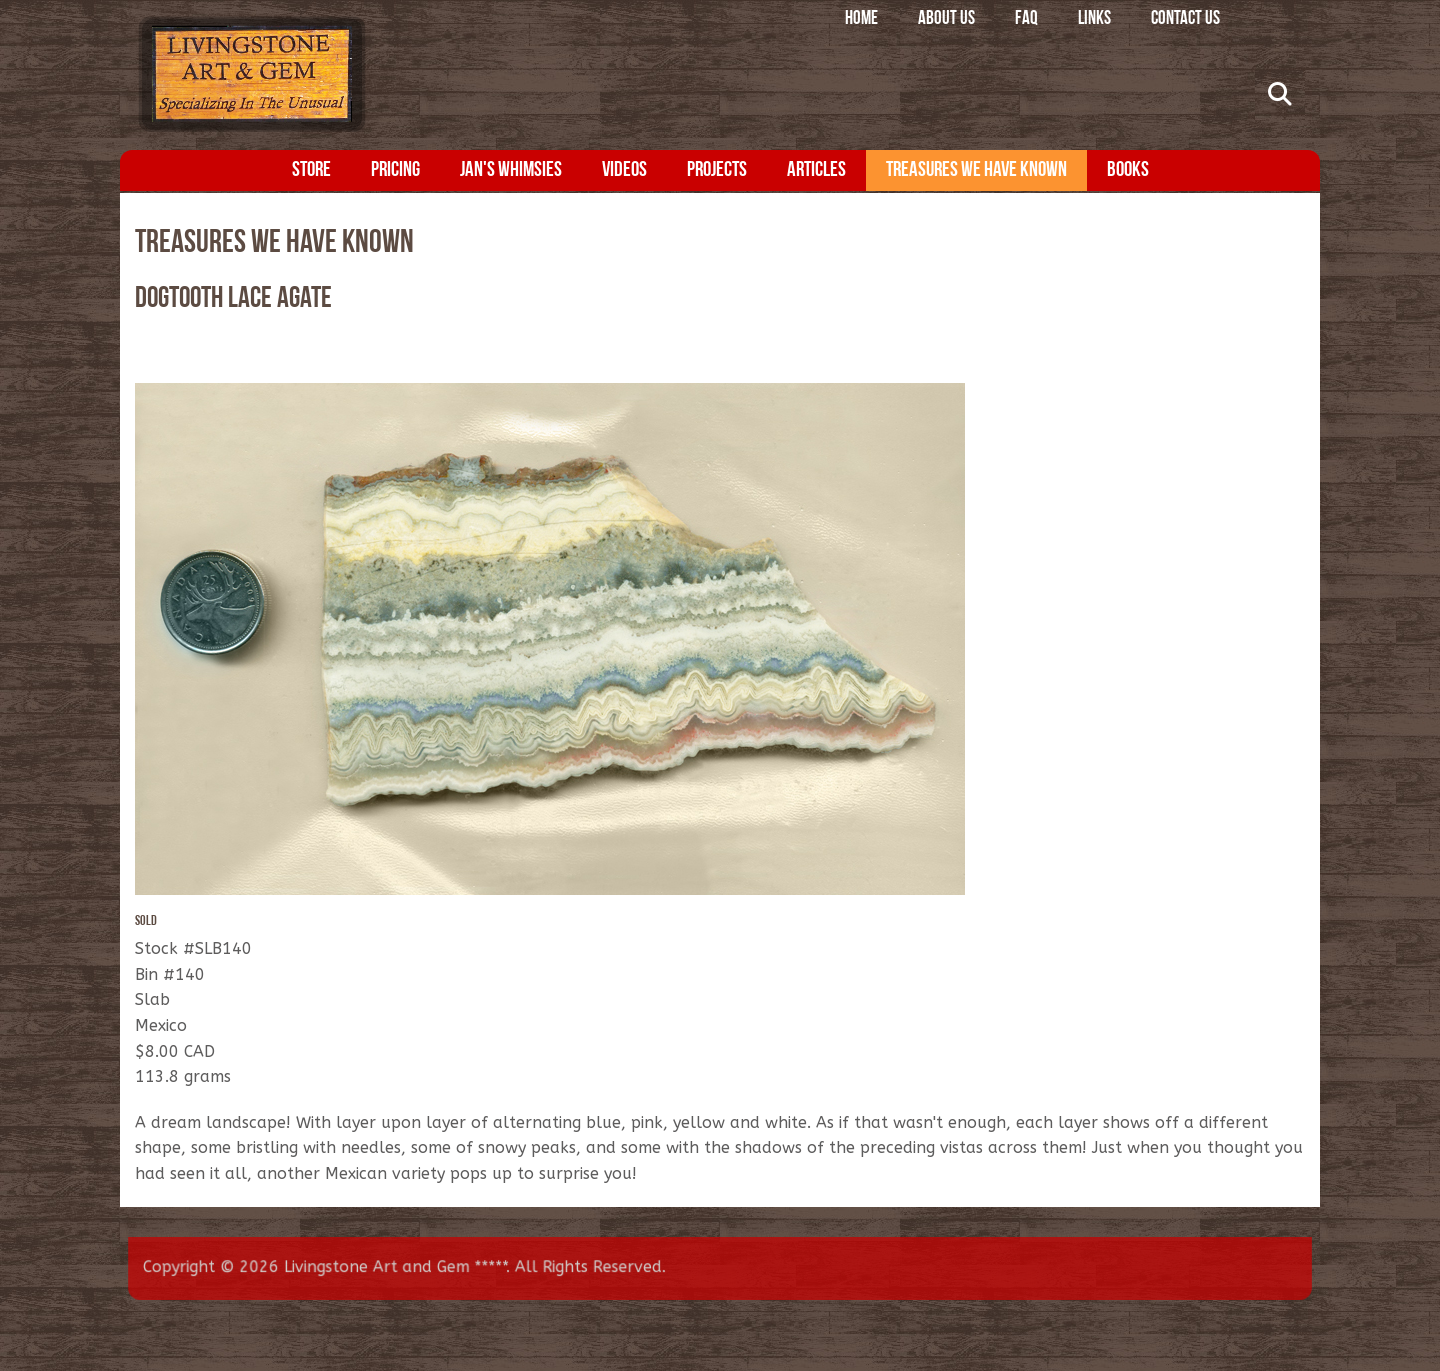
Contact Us (1185, 19)
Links (1094, 19)
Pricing (395, 170)
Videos (624, 170)
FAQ (1026, 19)
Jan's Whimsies (511, 170)
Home (861, 19)
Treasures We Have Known (976, 170)
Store (311, 170)
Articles (816, 170)
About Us (946, 19)
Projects (717, 170)
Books (1128, 170)
